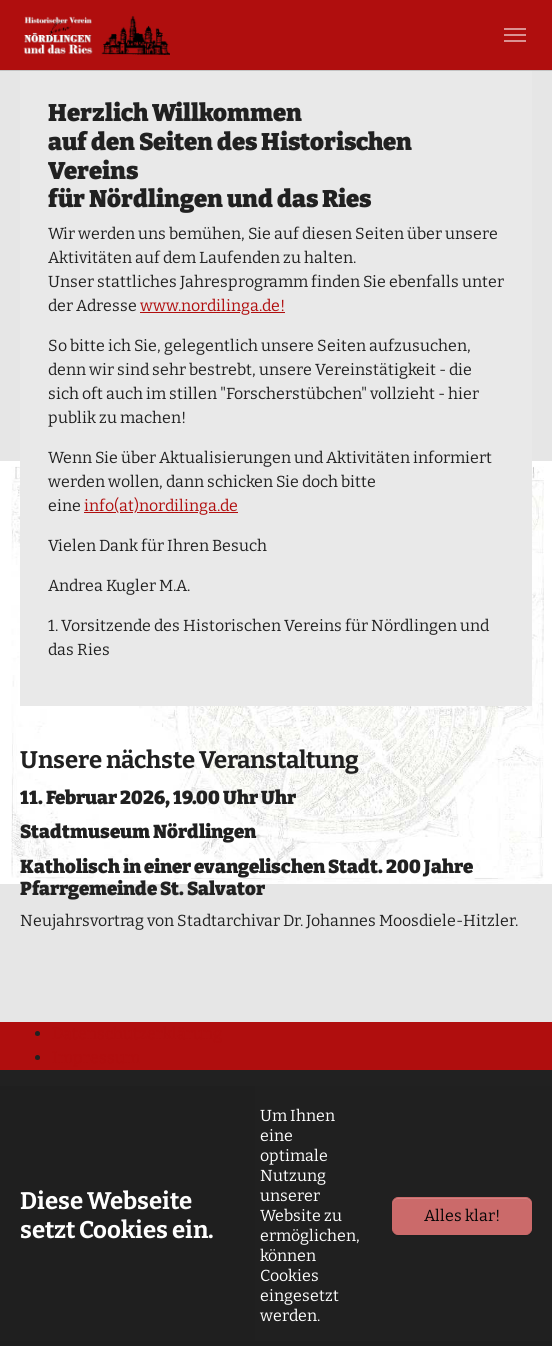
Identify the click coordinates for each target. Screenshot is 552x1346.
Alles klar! (462, 1215)
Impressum (96, 1057)
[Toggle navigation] (515, 35)
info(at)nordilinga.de (161, 505)
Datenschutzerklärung (137, 1033)
